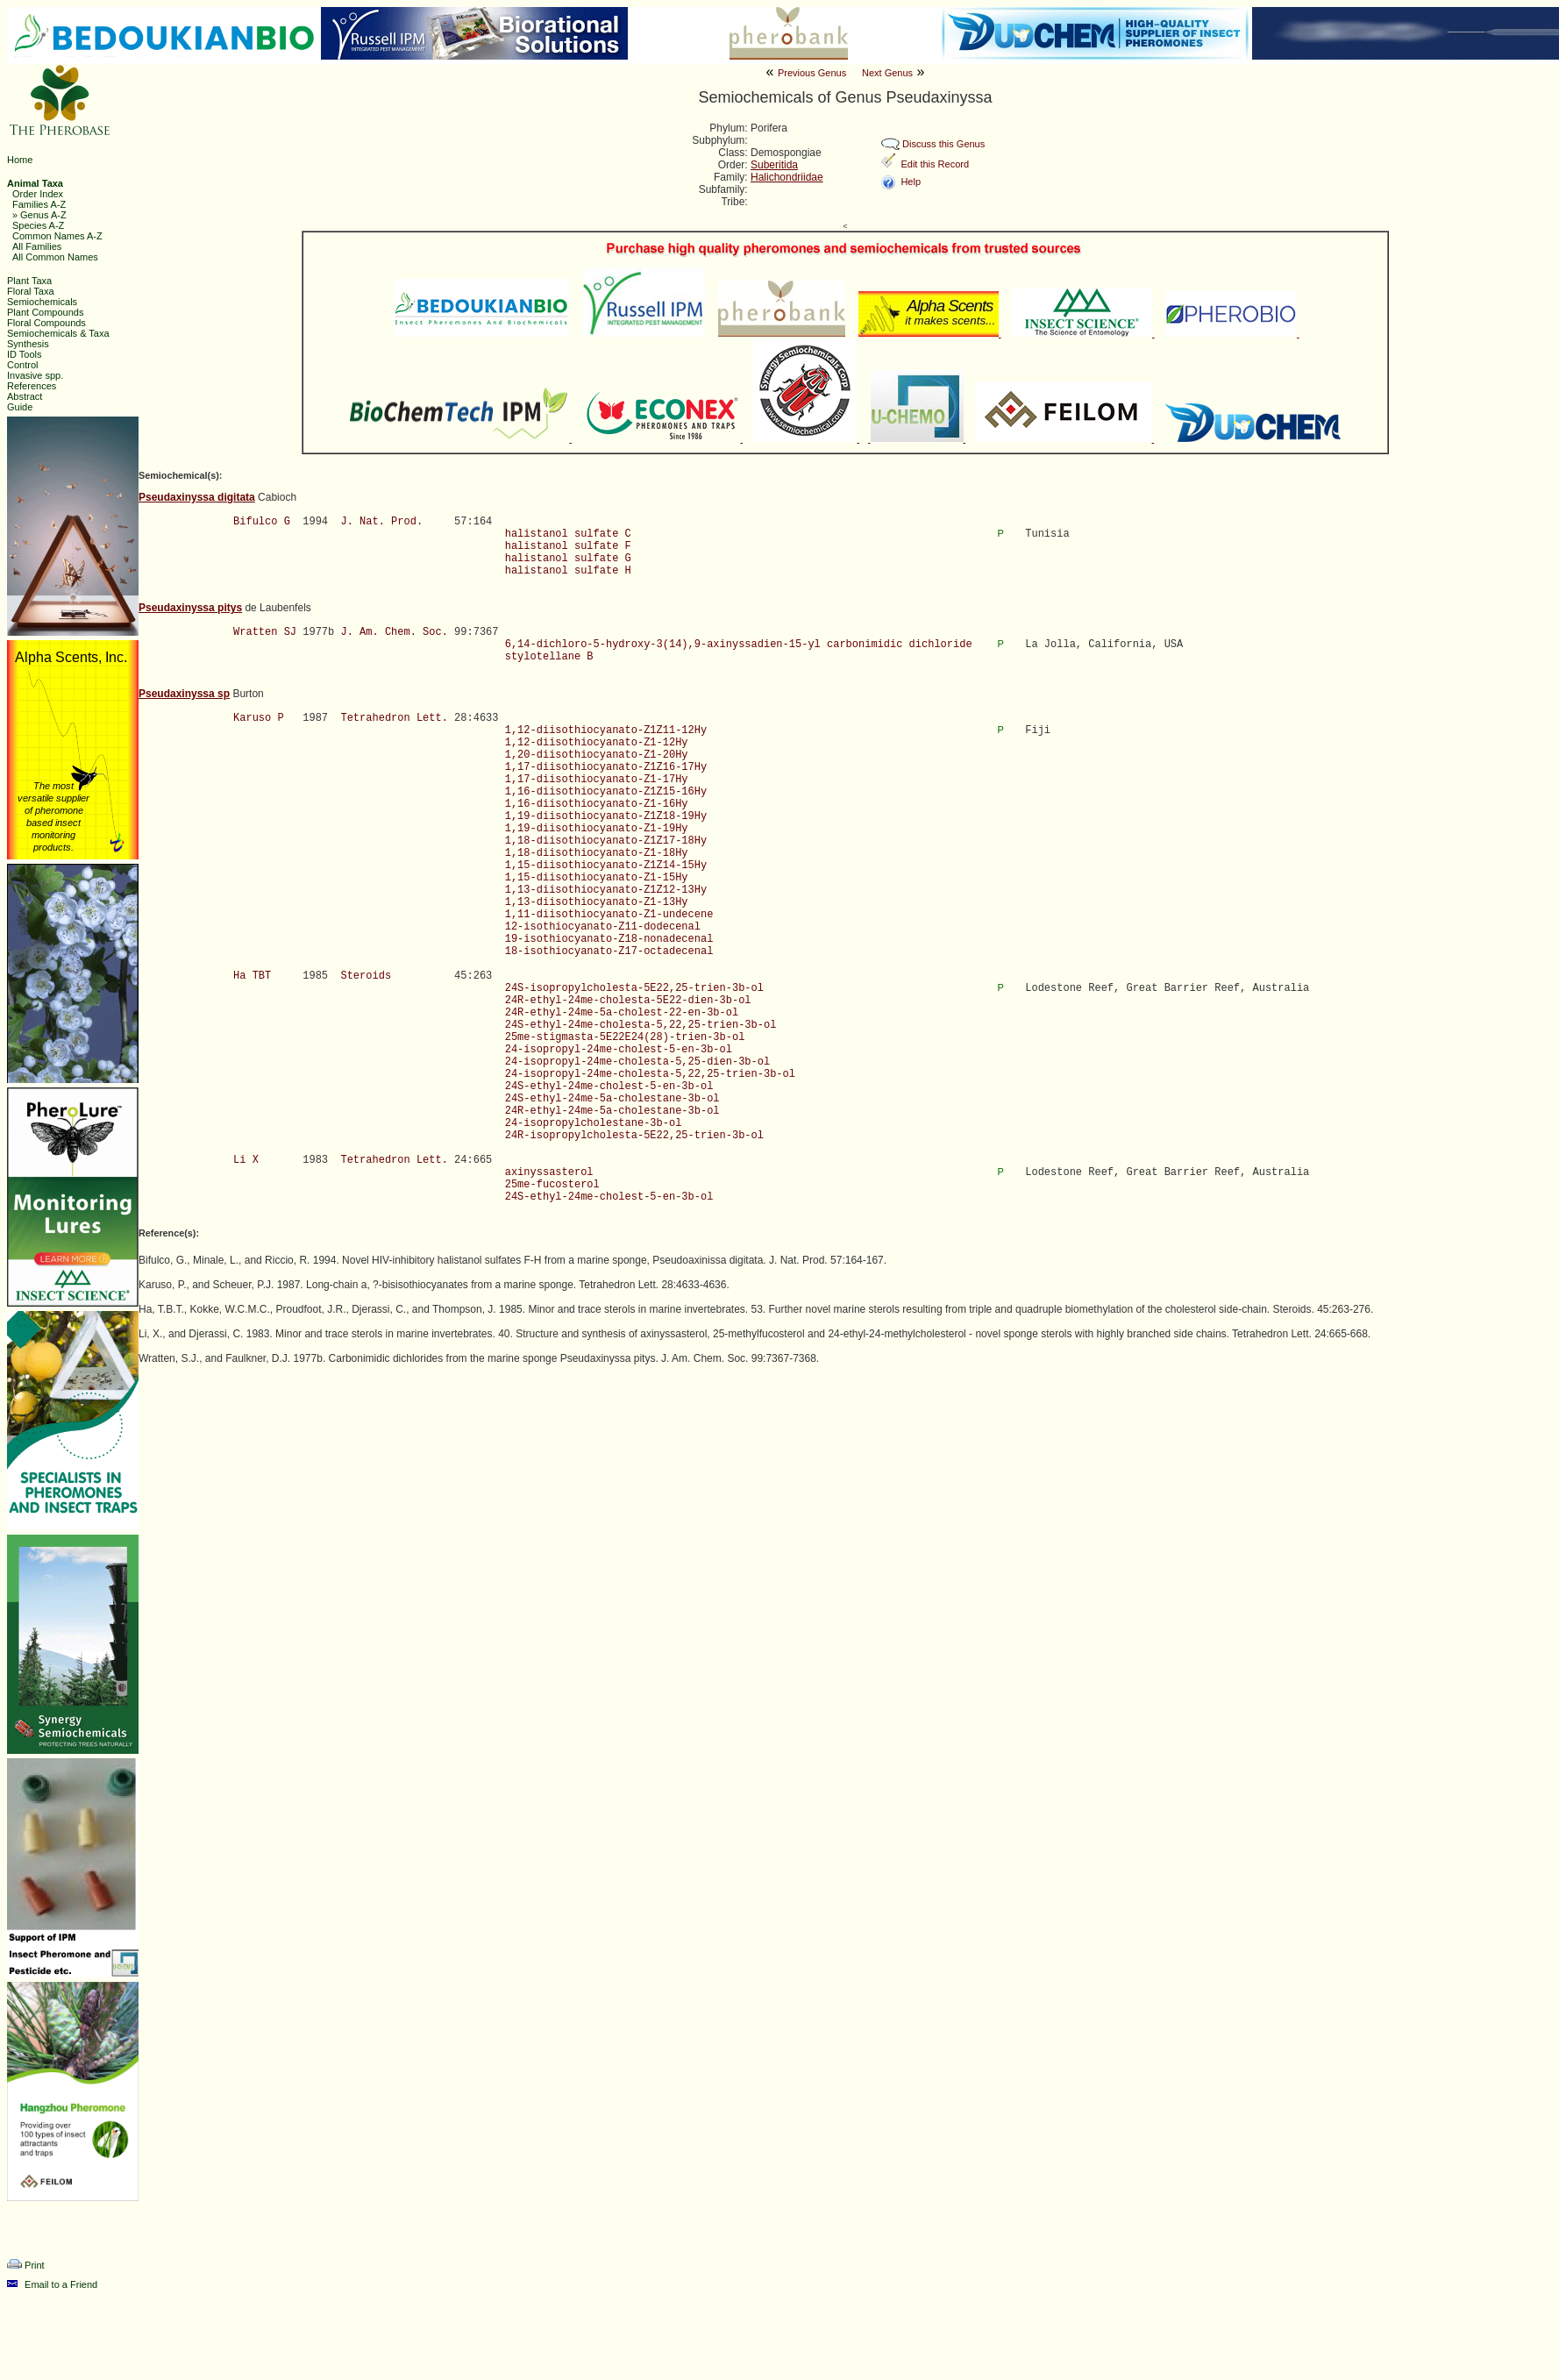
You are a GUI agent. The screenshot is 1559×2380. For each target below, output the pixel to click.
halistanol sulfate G (568, 558)
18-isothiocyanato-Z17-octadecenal (609, 951)
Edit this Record (935, 164)
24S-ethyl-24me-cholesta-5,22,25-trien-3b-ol (641, 1025)
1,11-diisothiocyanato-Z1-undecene (609, 915)
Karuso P (258, 718)
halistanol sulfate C (568, 534)
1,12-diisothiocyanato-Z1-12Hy (596, 743)
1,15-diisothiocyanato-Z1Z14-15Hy (606, 865)
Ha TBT (252, 976)
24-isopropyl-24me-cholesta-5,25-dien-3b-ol (637, 1062)
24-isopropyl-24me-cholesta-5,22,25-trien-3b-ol (650, 1074)
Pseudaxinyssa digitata (197, 497)
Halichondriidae (787, 177)
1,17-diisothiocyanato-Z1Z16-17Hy (606, 767)
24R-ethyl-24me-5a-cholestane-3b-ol (612, 1111)
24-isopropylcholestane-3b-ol (593, 1123)
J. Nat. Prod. (381, 522)
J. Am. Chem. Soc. (393, 632)
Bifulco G (261, 522)
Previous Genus (812, 73)
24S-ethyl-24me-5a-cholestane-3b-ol (612, 1099)
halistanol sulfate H (568, 571)
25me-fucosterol (552, 1185)
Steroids (365, 976)
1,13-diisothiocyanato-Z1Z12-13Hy (606, 890)
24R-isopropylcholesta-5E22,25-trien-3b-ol (634, 1135)
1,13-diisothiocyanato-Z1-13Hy (596, 902)
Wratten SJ (264, 632)
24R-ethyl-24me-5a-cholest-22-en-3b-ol (621, 1013)
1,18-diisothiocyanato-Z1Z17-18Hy (606, 841)
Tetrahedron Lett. (393, 718)
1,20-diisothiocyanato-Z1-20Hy (596, 755)
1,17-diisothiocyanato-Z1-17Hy (596, 779)
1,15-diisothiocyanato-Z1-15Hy (596, 878)
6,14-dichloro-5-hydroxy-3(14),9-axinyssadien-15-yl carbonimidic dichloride (738, 644)
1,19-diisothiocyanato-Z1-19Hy (596, 829)
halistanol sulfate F (568, 546)
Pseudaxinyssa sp (184, 694)
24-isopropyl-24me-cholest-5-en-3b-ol (618, 1050)
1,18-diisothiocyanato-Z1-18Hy (596, 853)
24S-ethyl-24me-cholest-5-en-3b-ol (609, 1086)
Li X (246, 1160)
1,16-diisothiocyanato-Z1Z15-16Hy (606, 792)
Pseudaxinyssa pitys (190, 608)
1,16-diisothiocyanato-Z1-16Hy (596, 804)
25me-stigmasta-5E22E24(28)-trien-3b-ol (625, 1037)
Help (911, 181)
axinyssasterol (549, 1172)
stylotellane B (549, 657)
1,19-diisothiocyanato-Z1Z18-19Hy (606, 816)
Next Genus (887, 73)
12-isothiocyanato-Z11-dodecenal (603, 927)
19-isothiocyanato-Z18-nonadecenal (609, 939)
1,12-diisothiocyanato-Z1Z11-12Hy (606, 730)
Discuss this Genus (943, 144)
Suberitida (774, 165)
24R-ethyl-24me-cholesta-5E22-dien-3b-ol (628, 1000)
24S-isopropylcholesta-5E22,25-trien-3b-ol (634, 988)
